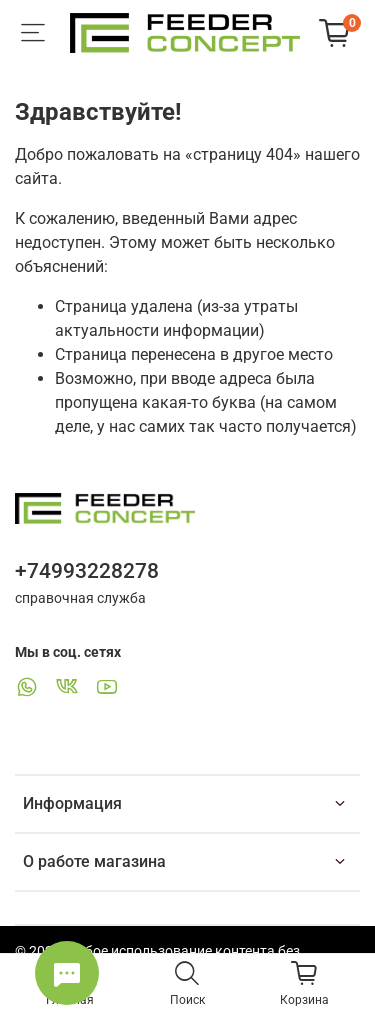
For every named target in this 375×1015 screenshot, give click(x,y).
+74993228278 (87, 571)
